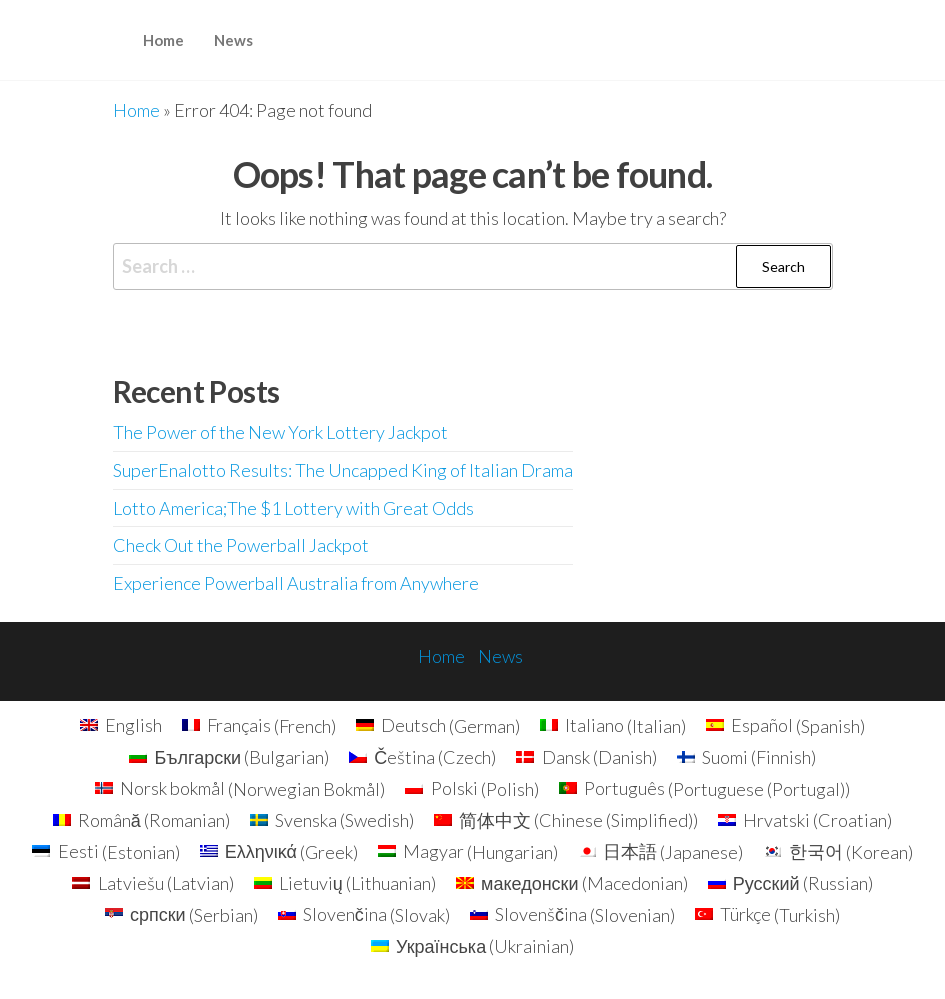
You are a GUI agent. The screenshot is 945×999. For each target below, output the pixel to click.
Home (163, 40)
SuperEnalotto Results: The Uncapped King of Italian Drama (343, 470)
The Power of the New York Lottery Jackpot (280, 432)
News (233, 40)
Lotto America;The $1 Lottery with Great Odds (293, 508)
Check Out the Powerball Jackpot (241, 545)
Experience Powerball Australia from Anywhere (296, 583)
